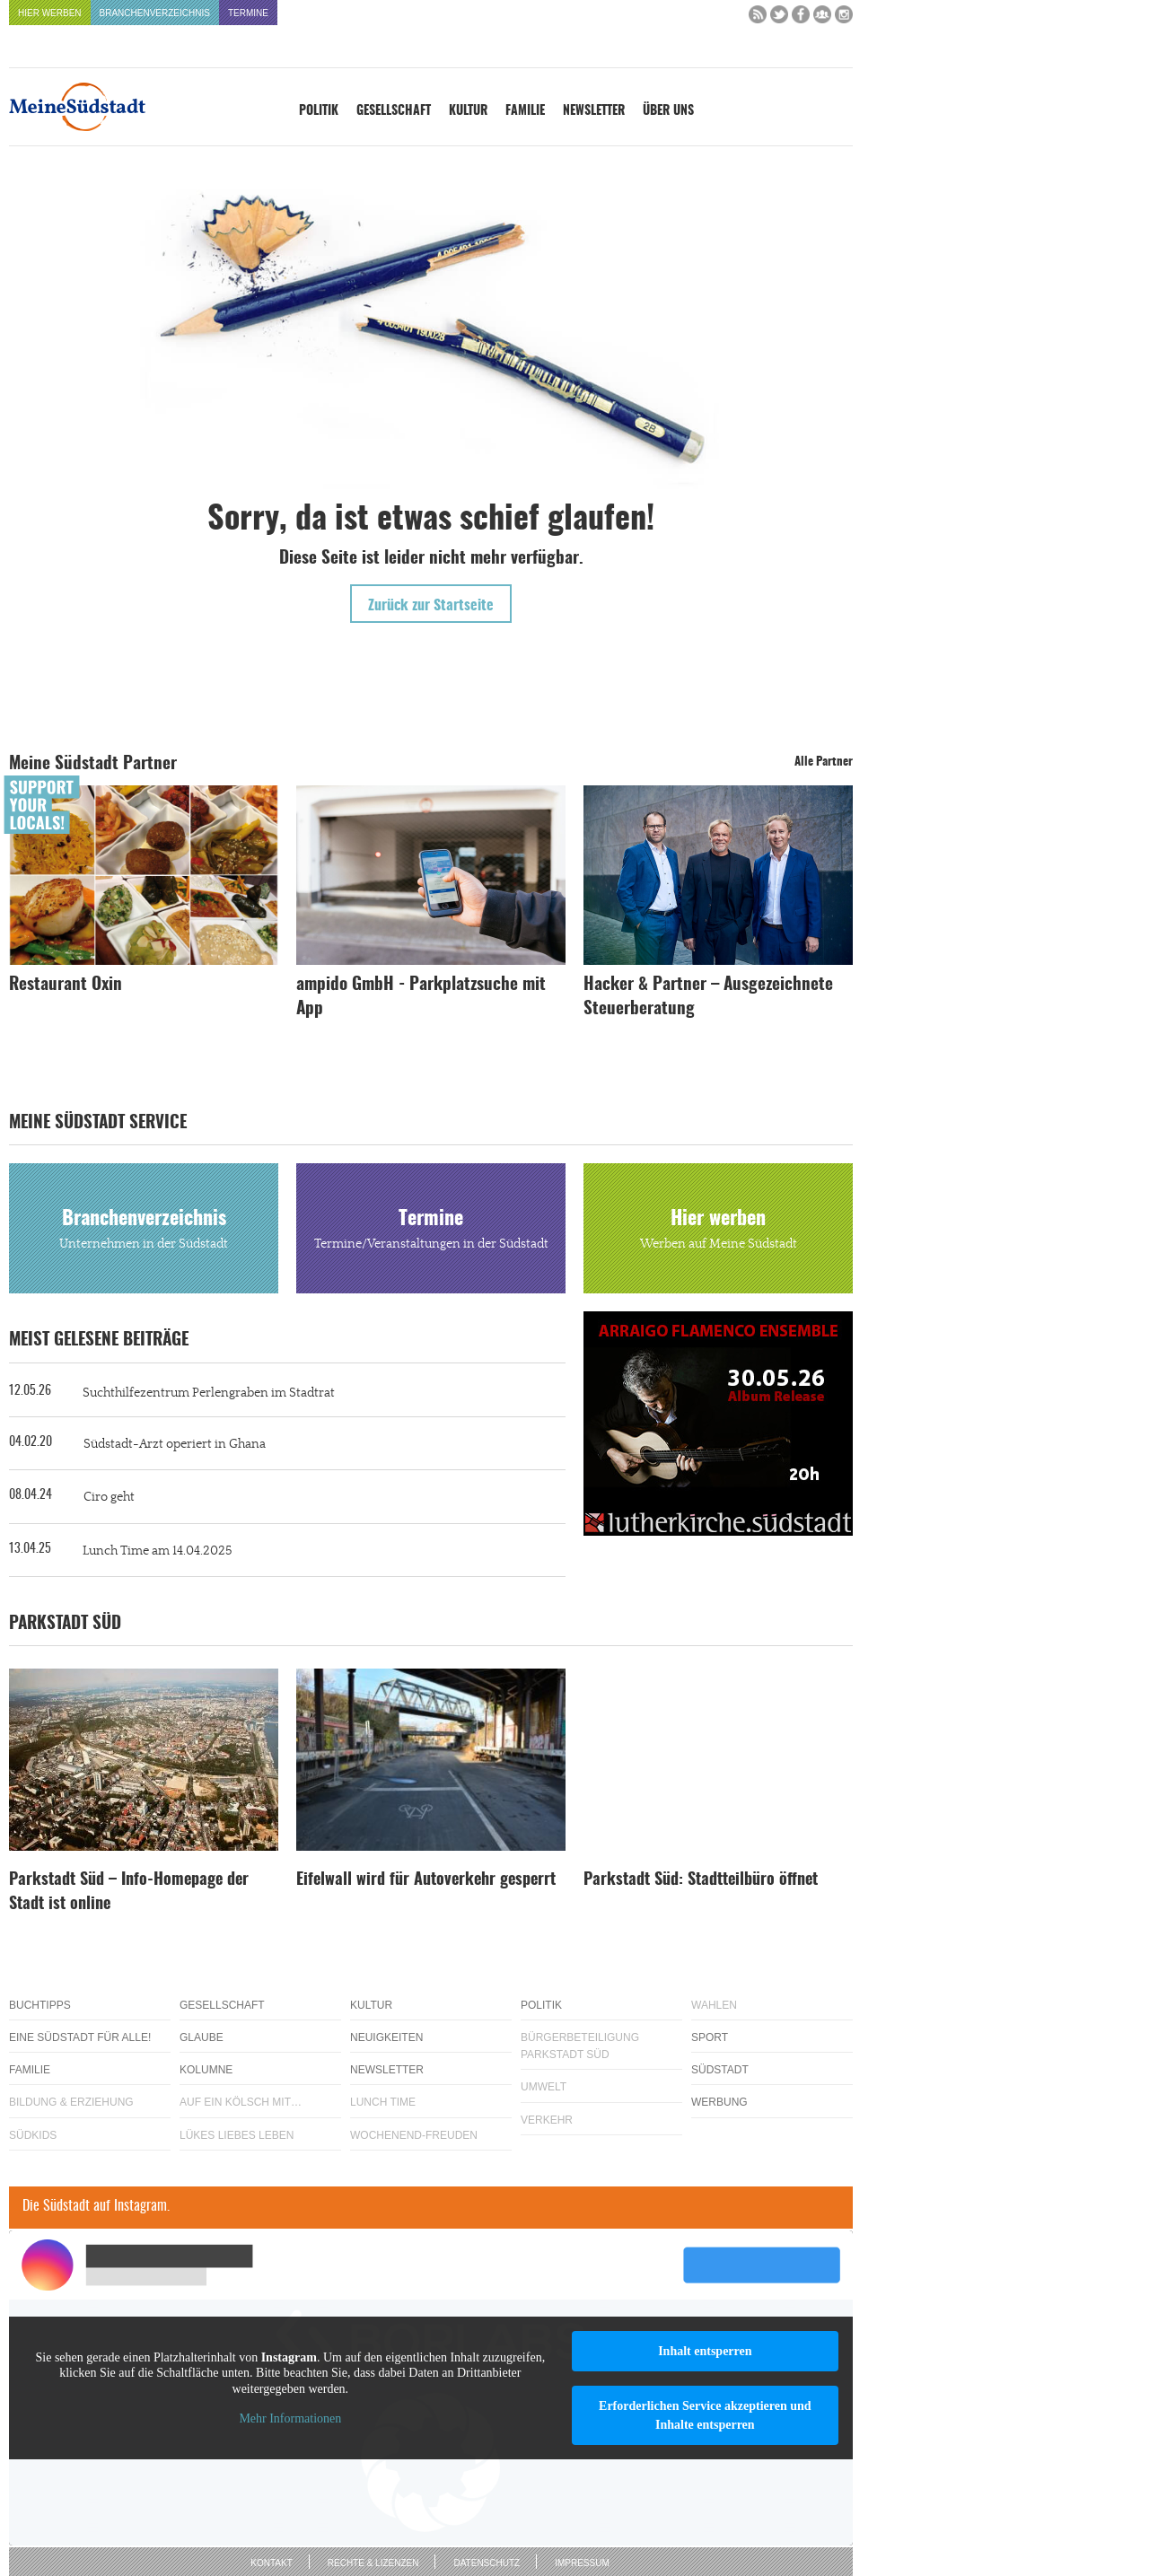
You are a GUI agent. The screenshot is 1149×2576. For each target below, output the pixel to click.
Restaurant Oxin (65, 985)
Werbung (719, 2102)
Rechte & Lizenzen (373, 2563)
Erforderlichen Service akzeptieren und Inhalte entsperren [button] (705, 2415)
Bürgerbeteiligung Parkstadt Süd (580, 2046)
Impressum (582, 2563)
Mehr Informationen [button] (290, 2418)
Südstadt (720, 2069)
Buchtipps (40, 2005)
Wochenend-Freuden (414, 2135)
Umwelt (543, 2087)
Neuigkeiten (386, 2037)
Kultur (468, 111)
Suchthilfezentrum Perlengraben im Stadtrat (209, 1393)
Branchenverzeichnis (155, 13)
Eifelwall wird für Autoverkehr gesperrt (426, 1880)
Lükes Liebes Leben (237, 2135)
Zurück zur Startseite (431, 606)
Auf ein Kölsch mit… (241, 2102)
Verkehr (547, 2120)
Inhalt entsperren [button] (704, 2351)
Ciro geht (109, 1497)
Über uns (668, 111)
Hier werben (50, 13)
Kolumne (206, 2069)
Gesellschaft (393, 111)
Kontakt (271, 2563)
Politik (318, 111)
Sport (709, 2037)
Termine (248, 13)
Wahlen (714, 2005)
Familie (525, 111)
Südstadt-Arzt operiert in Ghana (174, 1444)
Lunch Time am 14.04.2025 (157, 1551)
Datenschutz (486, 2563)
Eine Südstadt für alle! (80, 2037)
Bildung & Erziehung (71, 2102)
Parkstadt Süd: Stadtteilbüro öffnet (700, 1880)
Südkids (33, 2135)
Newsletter (594, 111)
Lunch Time (383, 2102)
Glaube (202, 2037)
